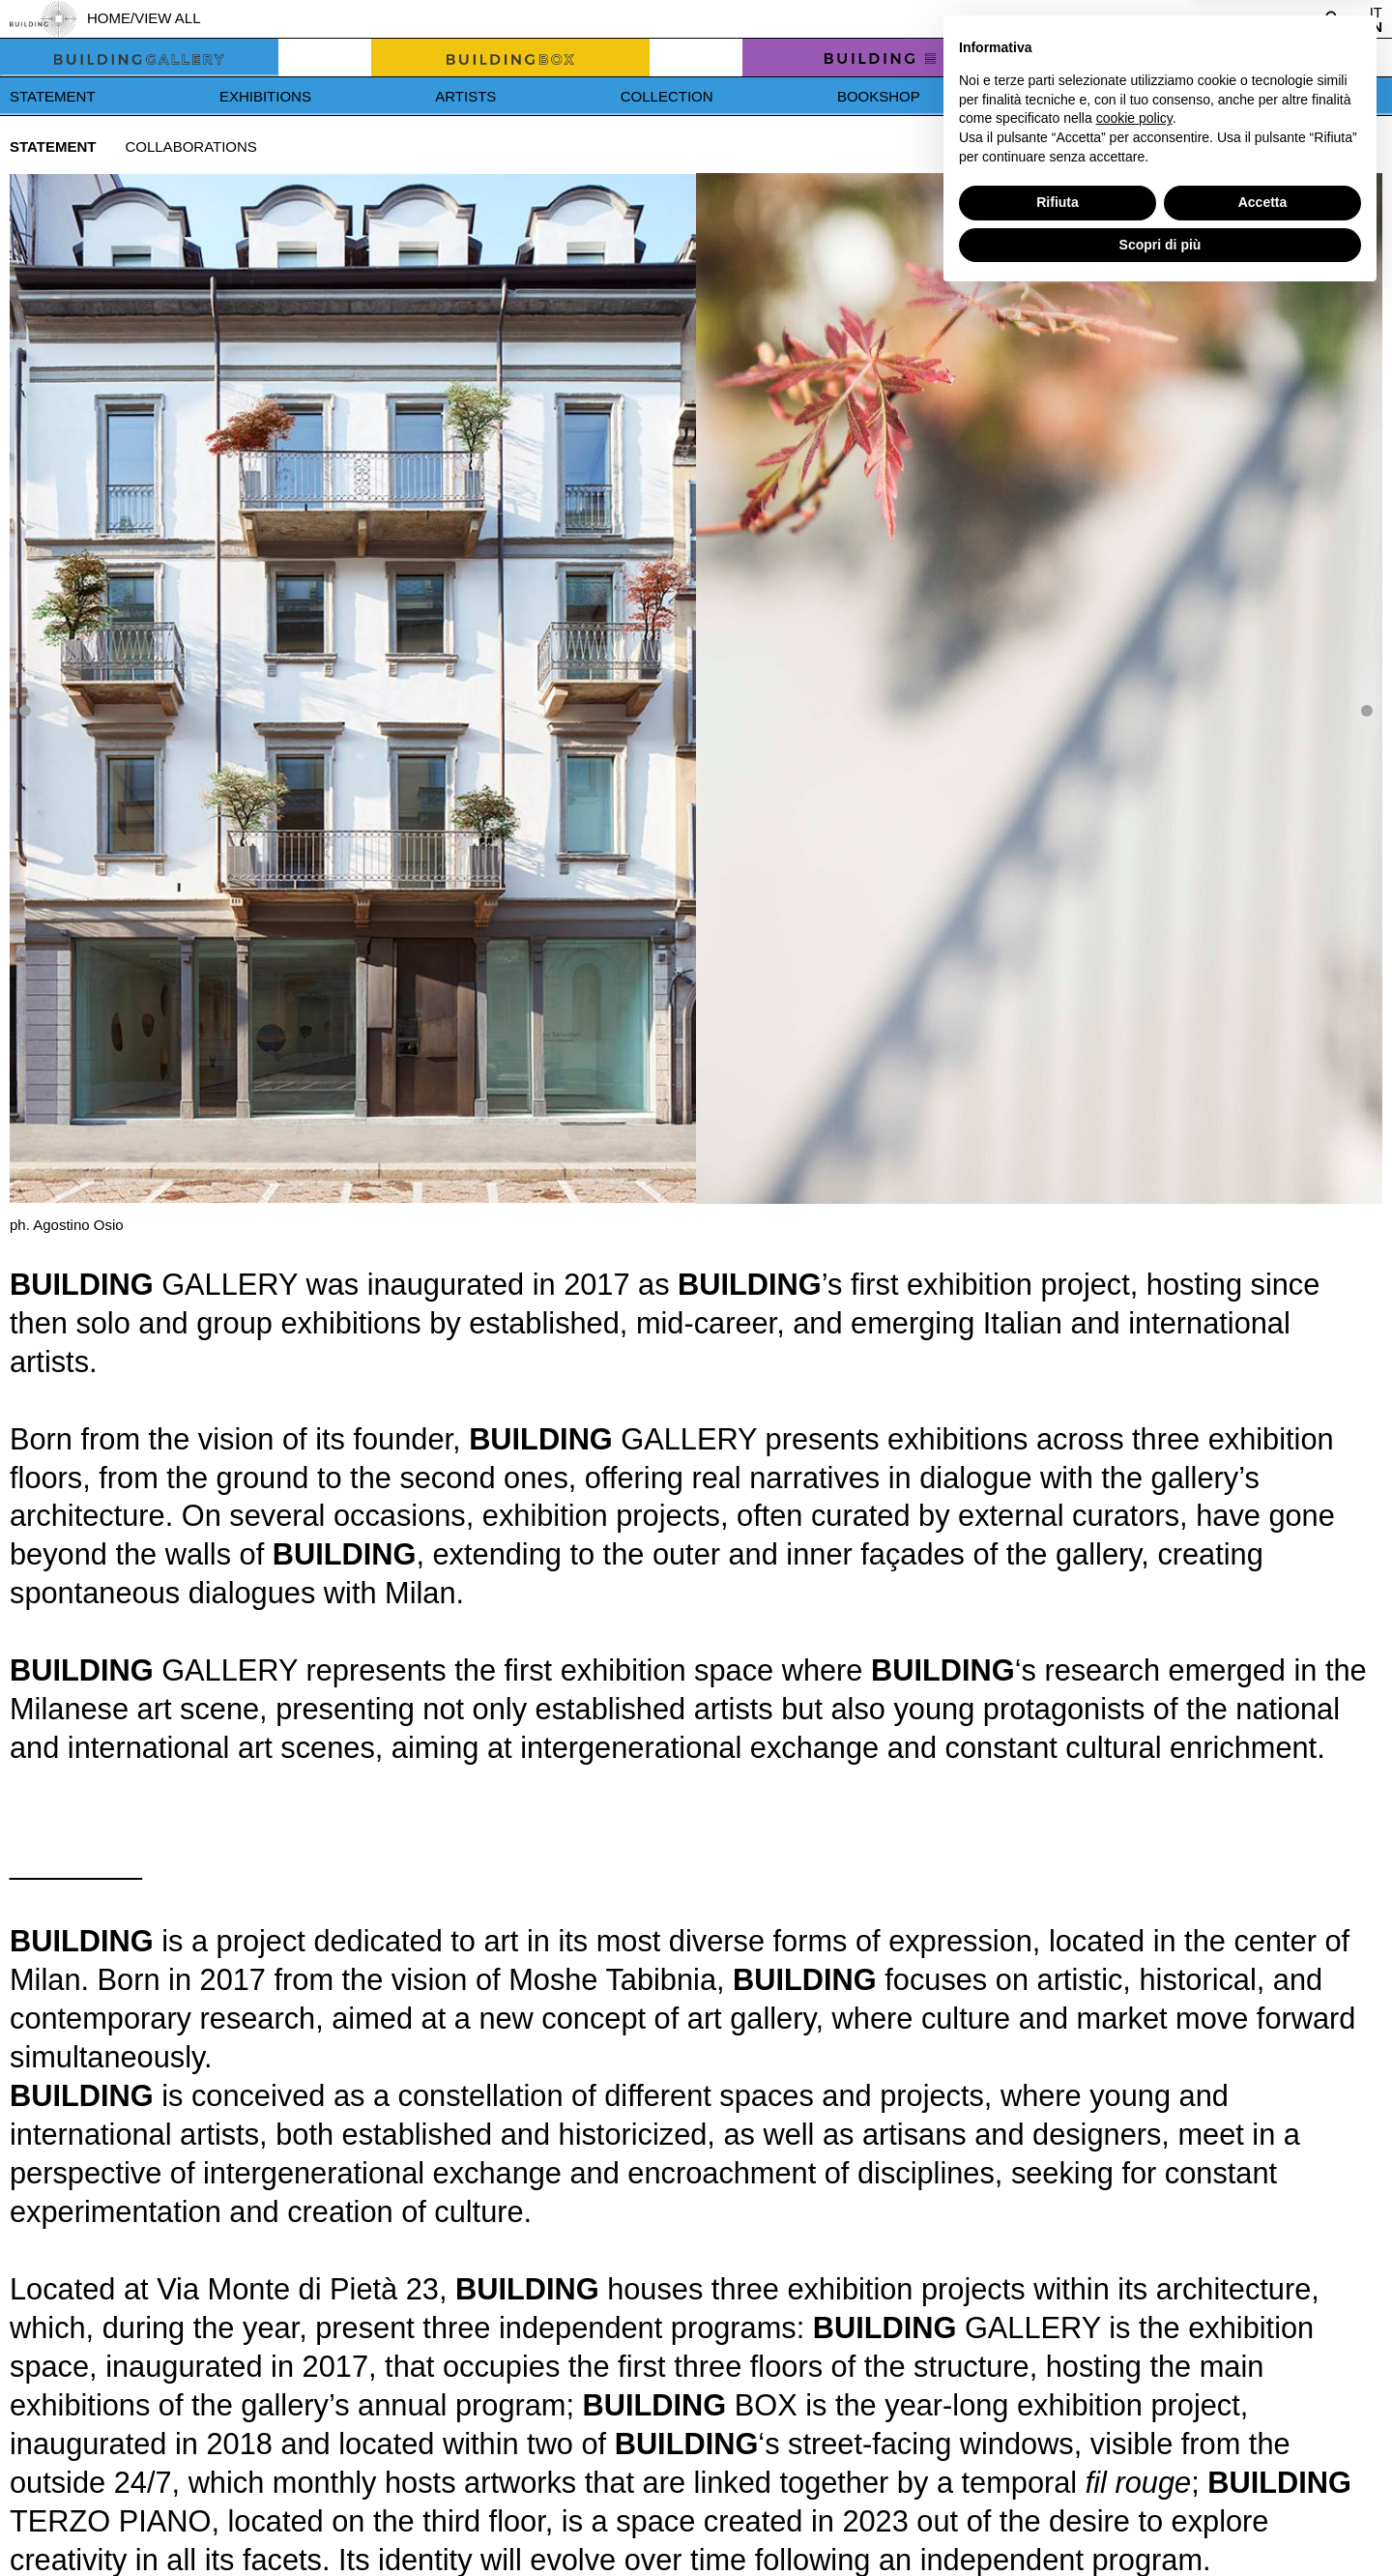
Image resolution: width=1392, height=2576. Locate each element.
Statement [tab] (53, 146)
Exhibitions (265, 96)
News (1066, 96)
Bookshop (878, 96)
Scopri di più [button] (1160, 2523)
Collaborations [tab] (190, 146)
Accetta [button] (1263, 2481)
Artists (465, 96)
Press (1236, 96)
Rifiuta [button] (1057, 2481)
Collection (667, 96)
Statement (53, 96)
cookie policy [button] (1134, 2397)
